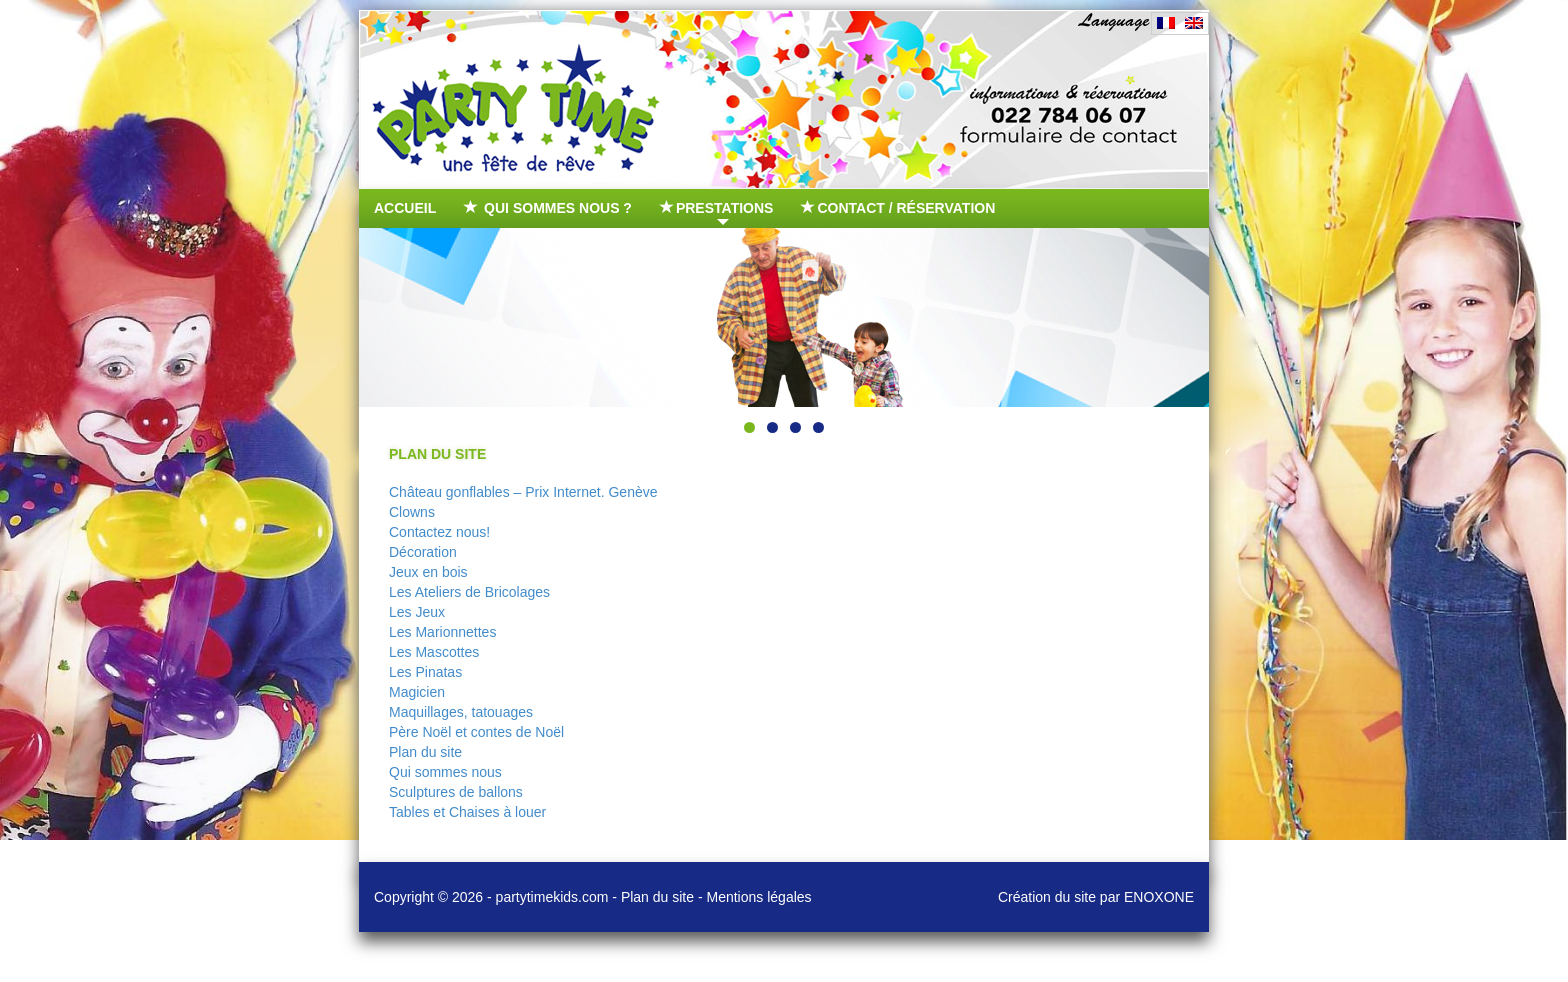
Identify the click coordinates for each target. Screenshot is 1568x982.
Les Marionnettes (442, 632)
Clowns (412, 512)
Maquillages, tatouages (461, 712)
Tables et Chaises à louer (467, 812)
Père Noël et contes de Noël (476, 732)
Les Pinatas (425, 672)
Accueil (405, 208)
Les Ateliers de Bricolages (469, 592)
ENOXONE (1159, 897)
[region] (784, 317)
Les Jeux (417, 612)
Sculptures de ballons (456, 792)
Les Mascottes (434, 652)
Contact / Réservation (899, 208)
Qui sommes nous (445, 772)
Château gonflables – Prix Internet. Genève (523, 492)
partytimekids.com (552, 897)
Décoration (423, 552)
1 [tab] (749, 427)
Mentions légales (759, 897)
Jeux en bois (428, 572)
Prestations (718, 212)
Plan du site (425, 752)
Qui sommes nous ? (549, 208)
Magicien (417, 692)
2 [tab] (772, 427)
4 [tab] (818, 427)
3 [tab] (795, 427)
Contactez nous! (439, 532)
